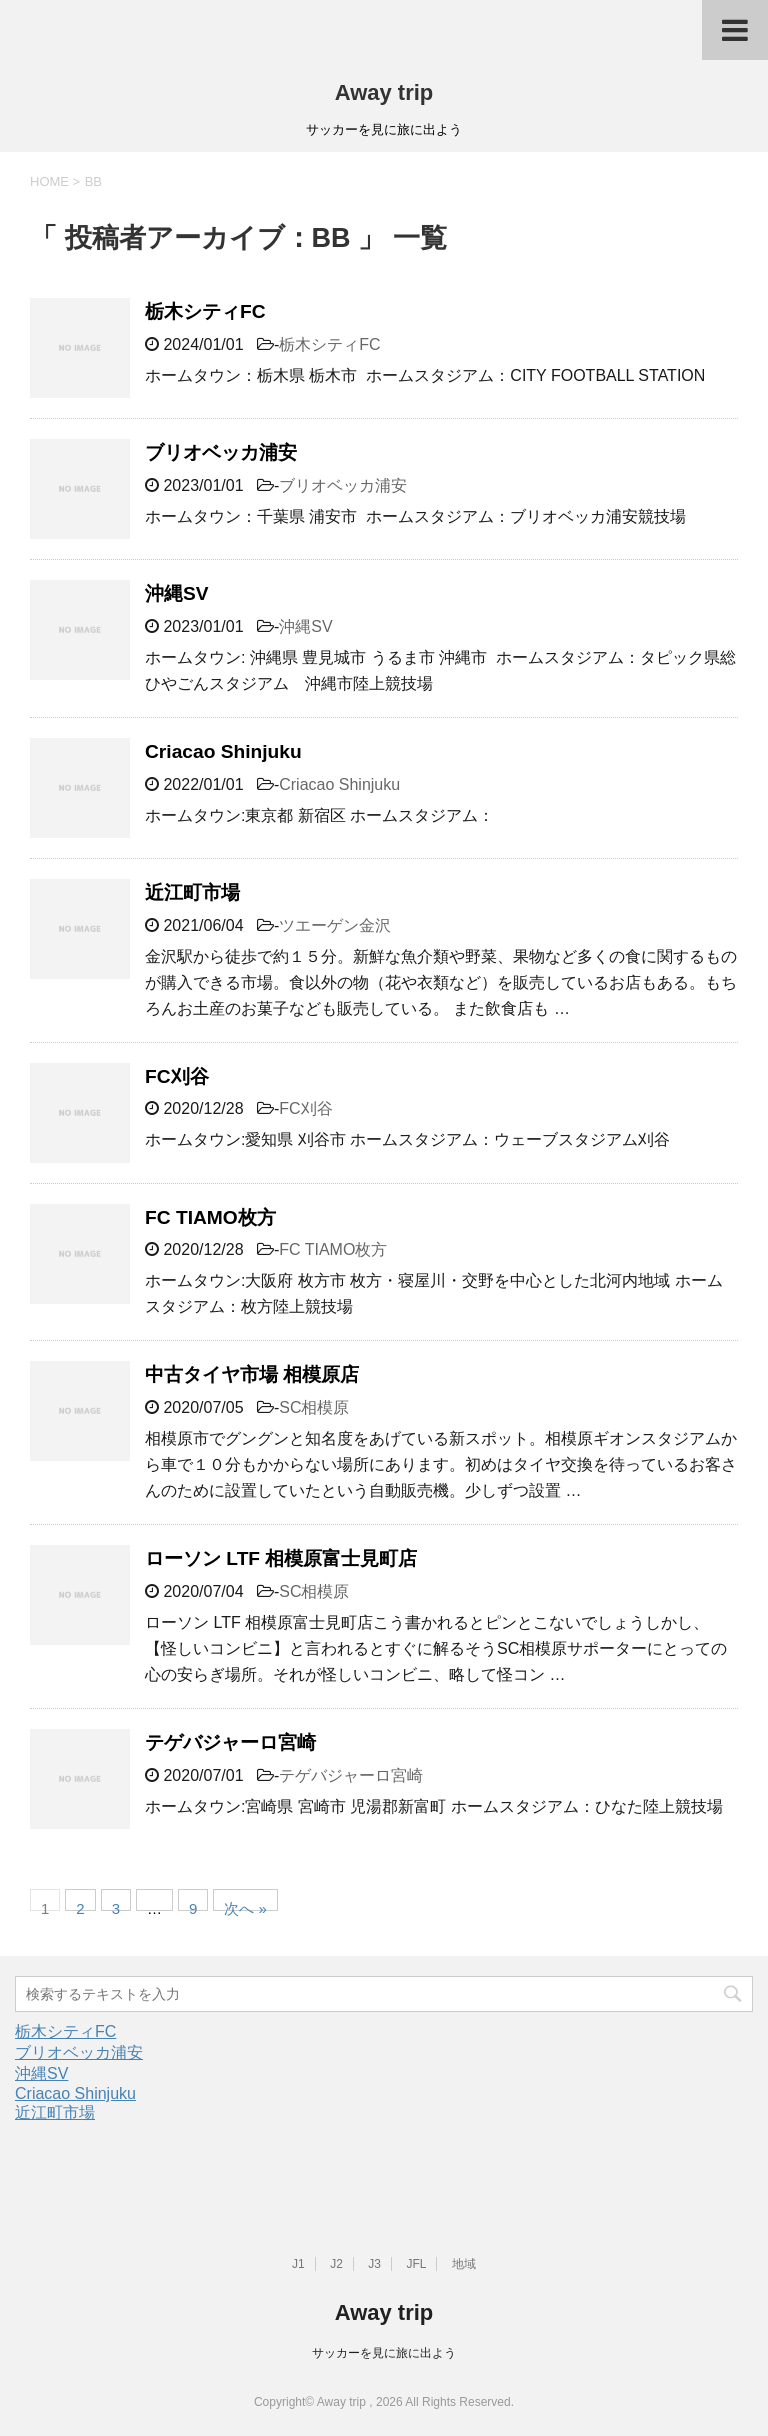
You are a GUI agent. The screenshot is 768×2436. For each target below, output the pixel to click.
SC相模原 (314, 1407)
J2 (336, 2264)
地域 (464, 2264)
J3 (374, 2264)
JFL (416, 2264)
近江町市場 (192, 892)
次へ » (245, 1905)
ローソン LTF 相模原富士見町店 (281, 1558)
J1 (298, 2264)
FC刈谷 (177, 1076)
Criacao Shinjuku (223, 751)
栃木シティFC (205, 311)
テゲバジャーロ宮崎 (230, 1742)
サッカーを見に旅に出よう (384, 2353)
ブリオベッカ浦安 (221, 452)
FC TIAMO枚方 (210, 1217)
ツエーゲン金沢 (335, 925)
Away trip (384, 92)
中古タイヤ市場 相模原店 (252, 1374)
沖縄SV (177, 593)
